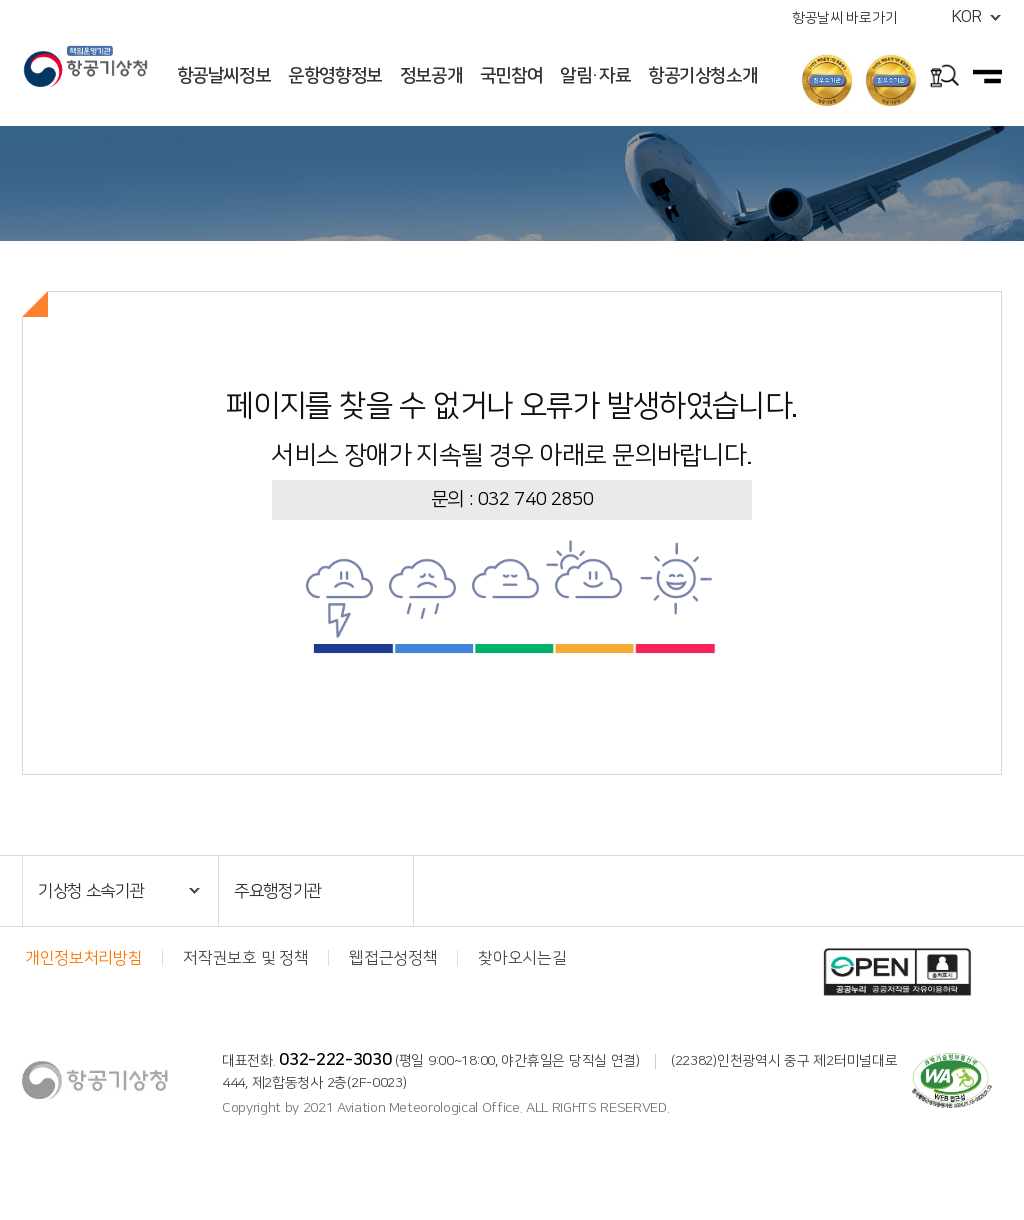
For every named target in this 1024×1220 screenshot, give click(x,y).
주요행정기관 (278, 891)
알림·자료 (595, 76)
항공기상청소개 (702, 76)
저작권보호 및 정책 (245, 958)
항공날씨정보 (224, 76)
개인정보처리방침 (83, 958)
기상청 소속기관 (91, 891)
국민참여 (511, 76)
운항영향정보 (335, 76)
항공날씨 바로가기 (844, 18)
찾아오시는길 (522, 958)
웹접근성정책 (393, 958)
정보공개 (431, 76)
